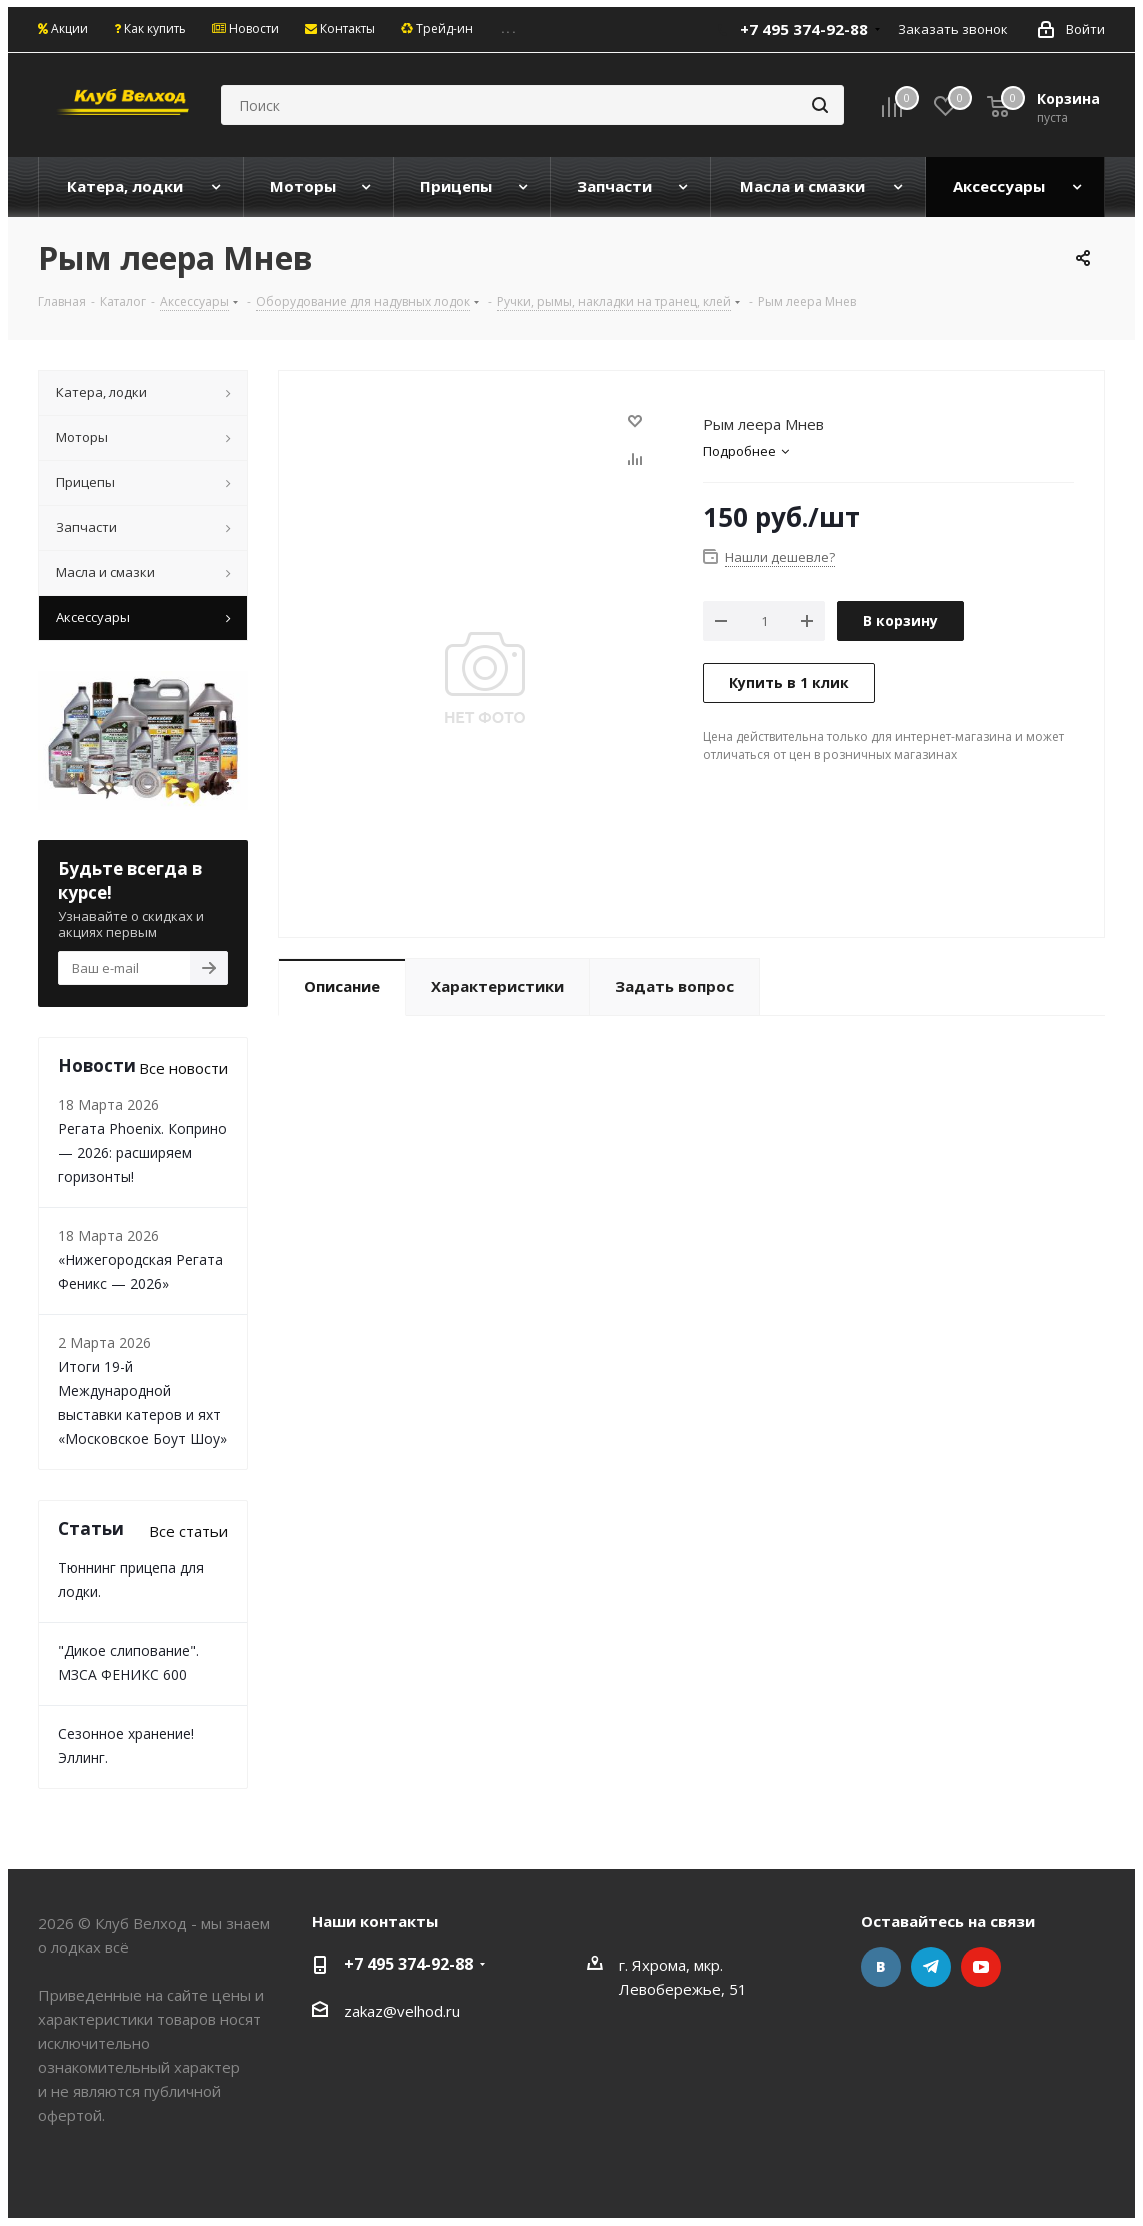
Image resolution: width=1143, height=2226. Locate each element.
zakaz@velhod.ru (402, 2011)
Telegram (931, 1967)
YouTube (981, 1967)
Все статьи (188, 1531)
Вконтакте (881, 1967)
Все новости (183, 1068)
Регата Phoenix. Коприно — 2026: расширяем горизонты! (142, 1152)
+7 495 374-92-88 (804, 29)
